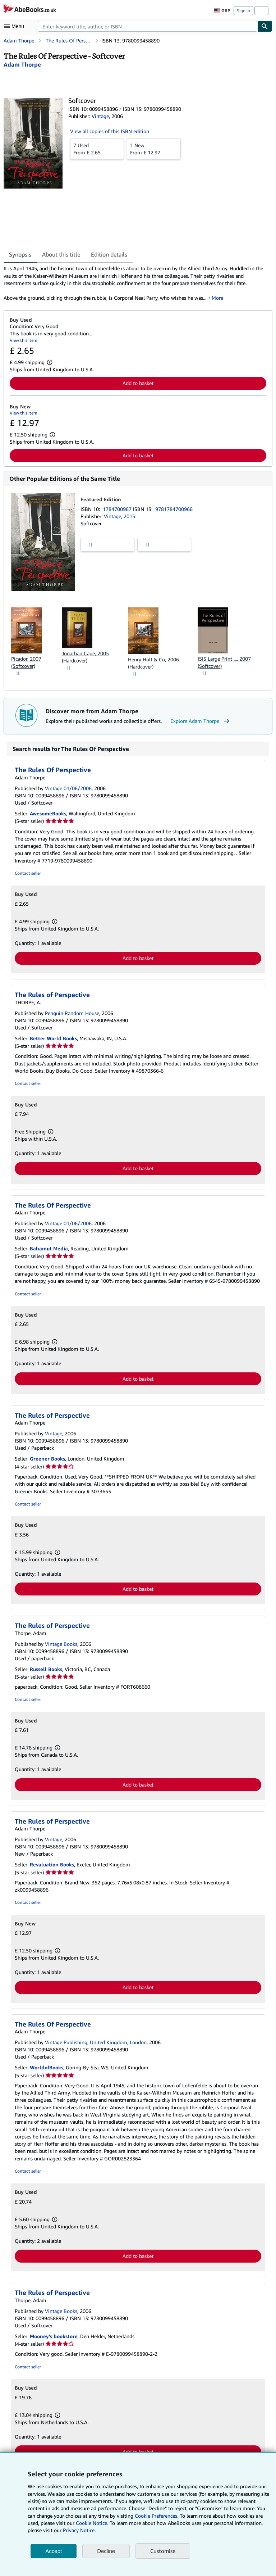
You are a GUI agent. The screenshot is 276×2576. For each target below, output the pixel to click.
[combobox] (147, 26)
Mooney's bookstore (54, 2336)
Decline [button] (106, 2551)
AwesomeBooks (48, 813)
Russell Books (46, 1669)
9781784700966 (174, 509)
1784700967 (118, 509)
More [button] (217, 298)
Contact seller (28, 873)
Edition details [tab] (109, 254)
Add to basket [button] (138, 383)
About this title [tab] (61, 254)
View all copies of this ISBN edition (109, 131)
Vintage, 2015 (119, 516)
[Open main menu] (16, 26)
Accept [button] (53, 2551)
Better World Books (53, 1038)
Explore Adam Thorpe (200, 721)
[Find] (265, 26)
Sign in (243, 10)
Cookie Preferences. (156, 2516)
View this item (23, 340)
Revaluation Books (52, 1864)
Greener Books (47, 1458)
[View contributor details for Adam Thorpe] (22, 64)
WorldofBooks (46, 2067)
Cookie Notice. (92, 2523)
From (97, 148)
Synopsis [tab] (20, 254)
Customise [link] (162, 2551)
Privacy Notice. (79, 2530)
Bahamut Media (49, 1248)
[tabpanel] (135, 283)
